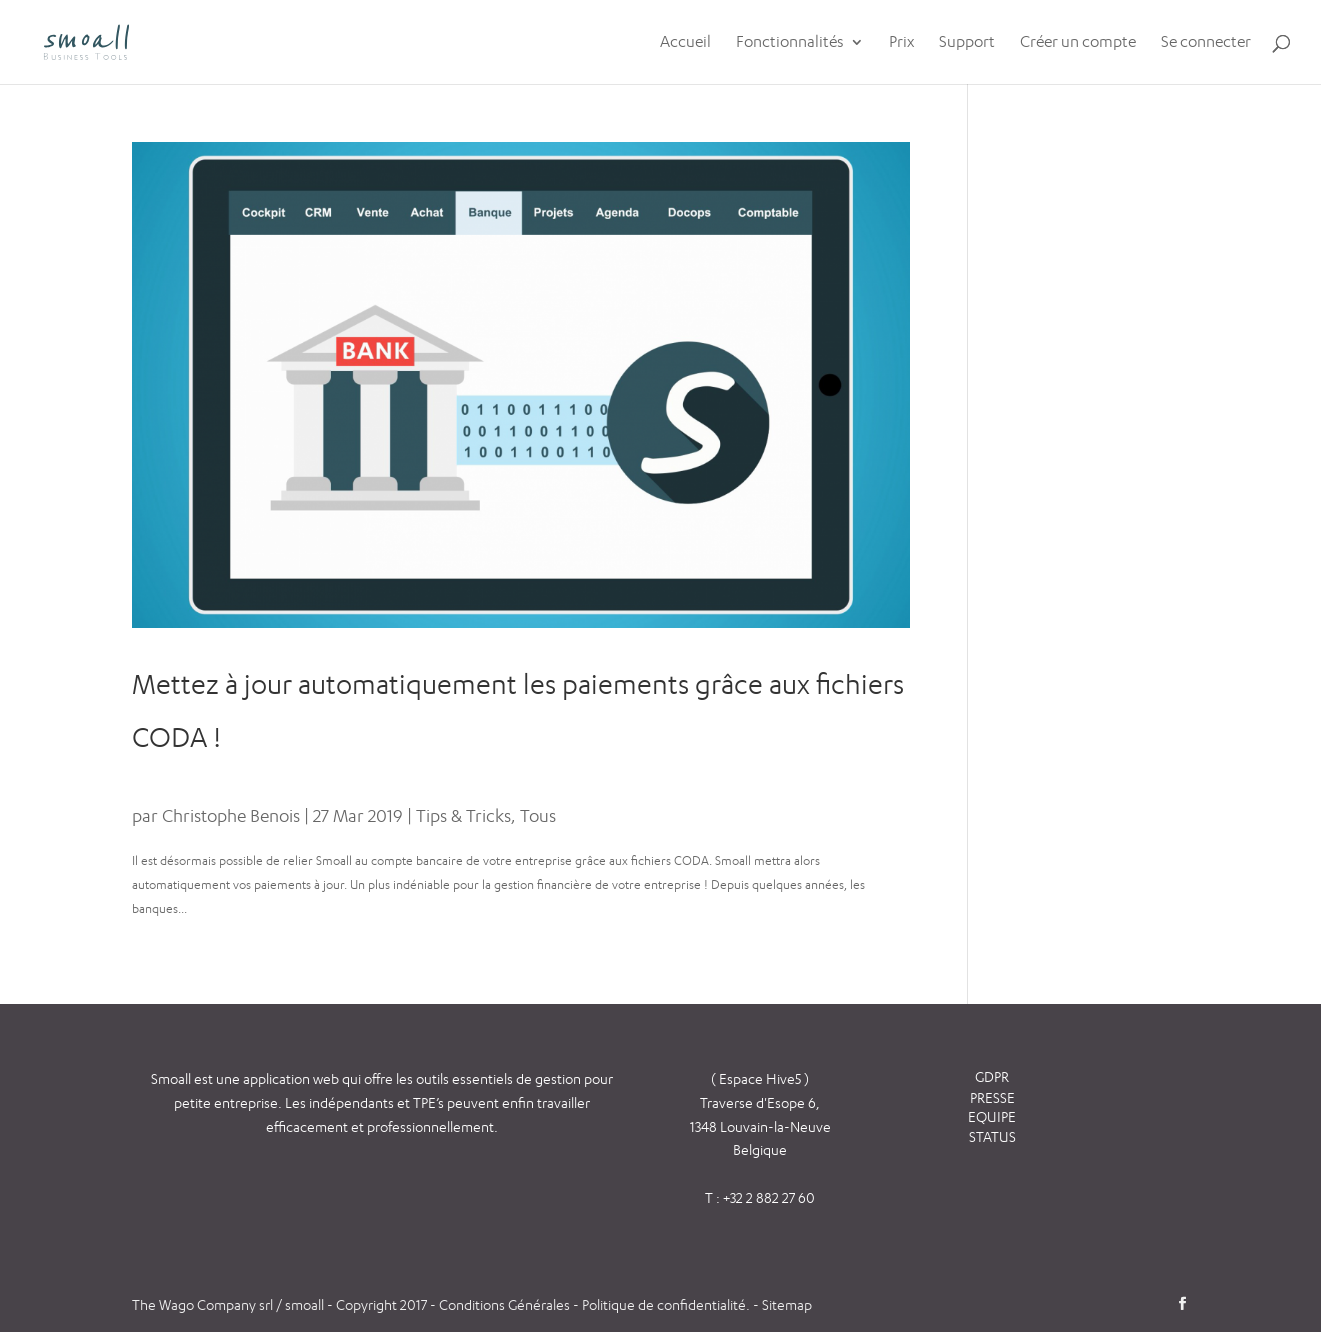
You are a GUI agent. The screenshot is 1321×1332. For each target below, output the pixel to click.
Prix (901, 43)
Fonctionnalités (790, 43)
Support (967, 43)
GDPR (992, 1076)
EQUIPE (992, 1116)
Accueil (685, 43)
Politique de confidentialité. (666, 1304)
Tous (538, 815)
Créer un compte (1078, 43)
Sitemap (787, 1304)
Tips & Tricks (463, 815)
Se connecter (1206, 43)
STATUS (992, 1136)
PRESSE (992, 1097)
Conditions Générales (506, 1304)
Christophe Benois (231, 815)
